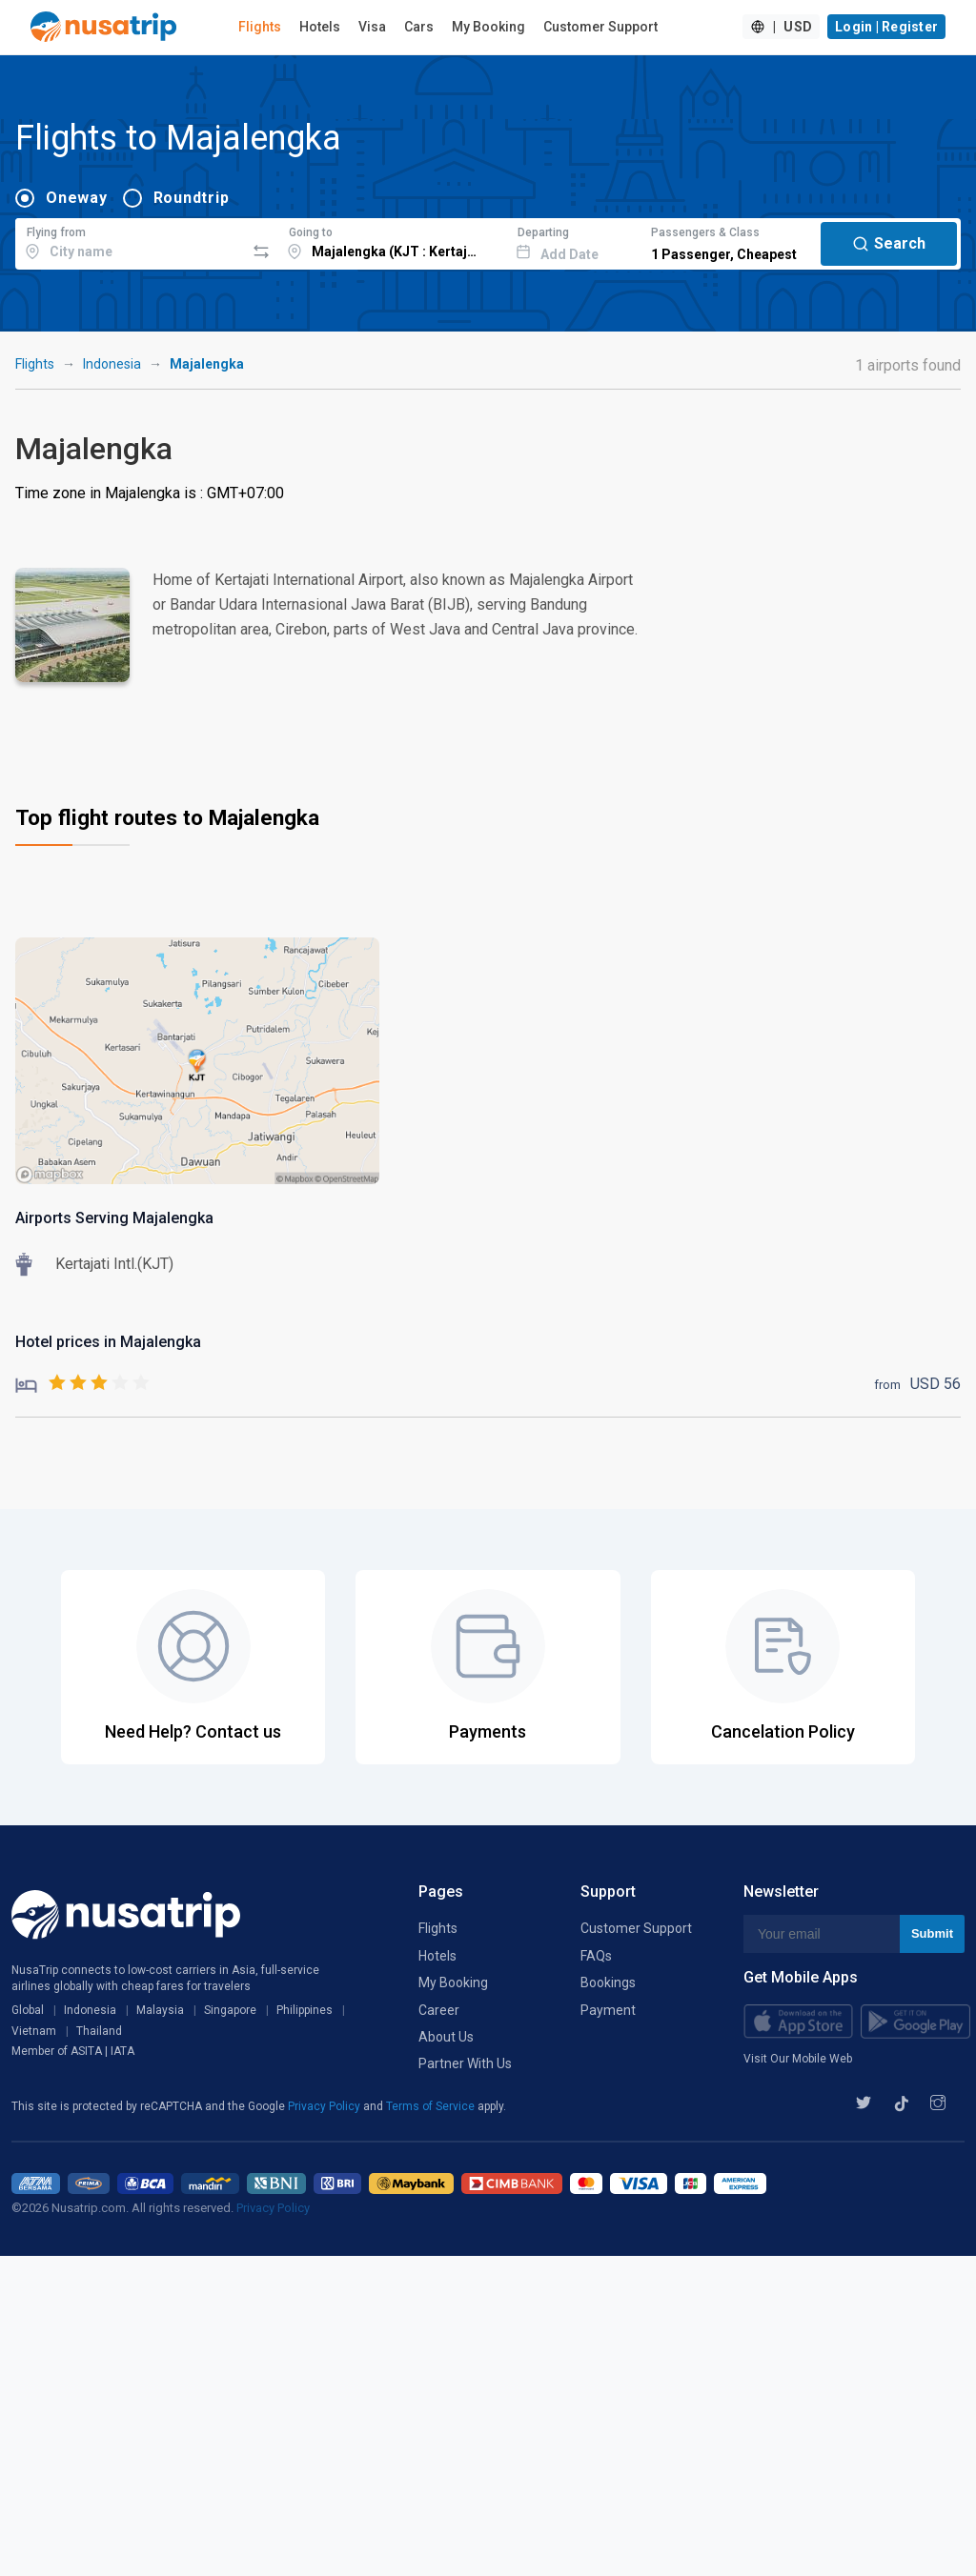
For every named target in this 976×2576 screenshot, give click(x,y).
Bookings (608, 1982)
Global (27, 2010)
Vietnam (33, 2031)
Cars (419, 26)
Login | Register (886, 26)
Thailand (99, 2031)
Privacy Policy (325, 2106)
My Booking (488, 26)
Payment (608, 2010)
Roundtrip (191, 198)
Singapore (230, 2010)
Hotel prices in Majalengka (108, 1342)
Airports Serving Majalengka (114, 1218)
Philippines (304, 2010)
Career (438, 2010)
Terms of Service (432, 2106)
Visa (372, 26)
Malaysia (160, 2010)
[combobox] (130, 241)
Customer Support (600, 26)
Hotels (319, 26)
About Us (446, 2036)
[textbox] (130, 241)
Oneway (77, 198)
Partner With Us (465, 2063)
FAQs (596, 1955)
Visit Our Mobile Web (797, 2058)
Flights (259, 26)
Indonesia (112, 364)
